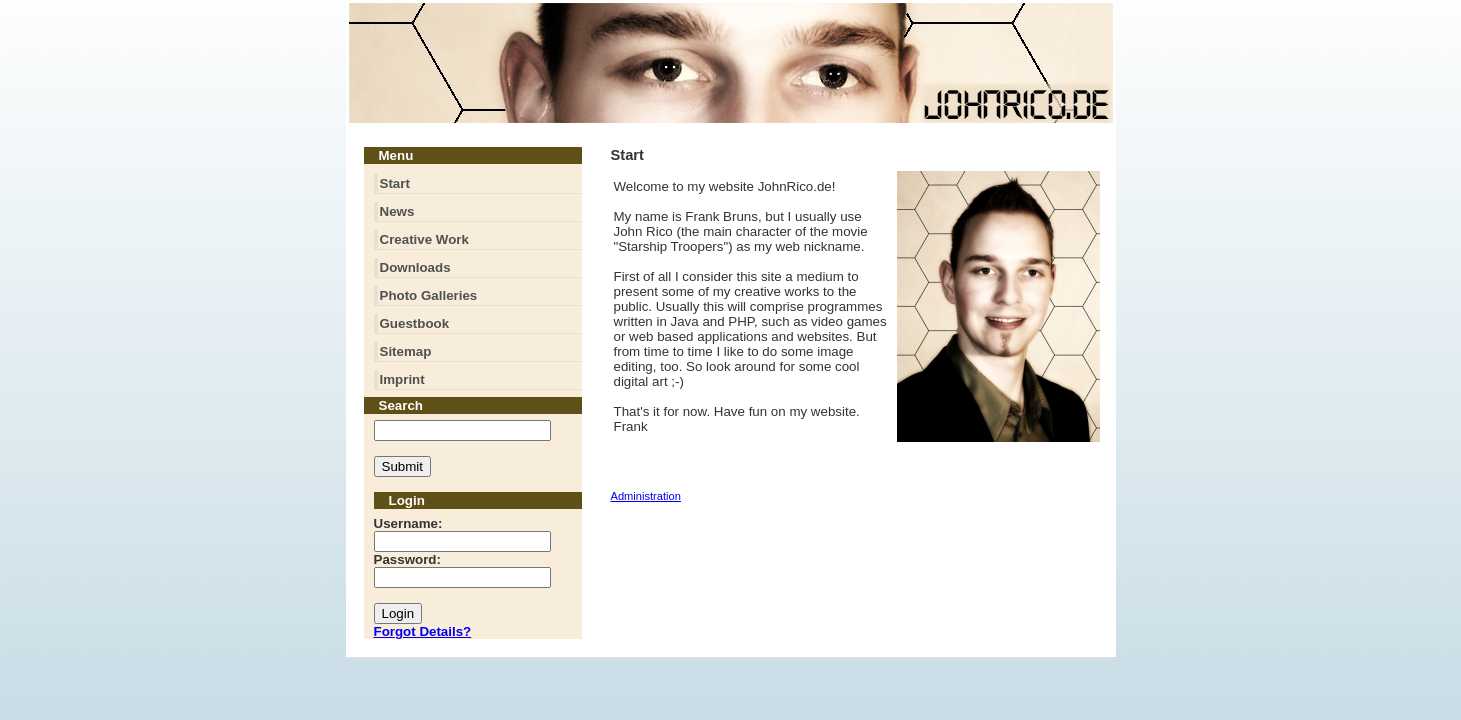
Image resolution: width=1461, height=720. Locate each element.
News (397, 211)
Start (395, 183)
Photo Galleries (429, 295)
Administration (646, 496)
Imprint (402, 379)
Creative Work (424, 239)
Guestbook (415, 323)
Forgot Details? (423, 631)
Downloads (415, 267)
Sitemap (406, 351)
